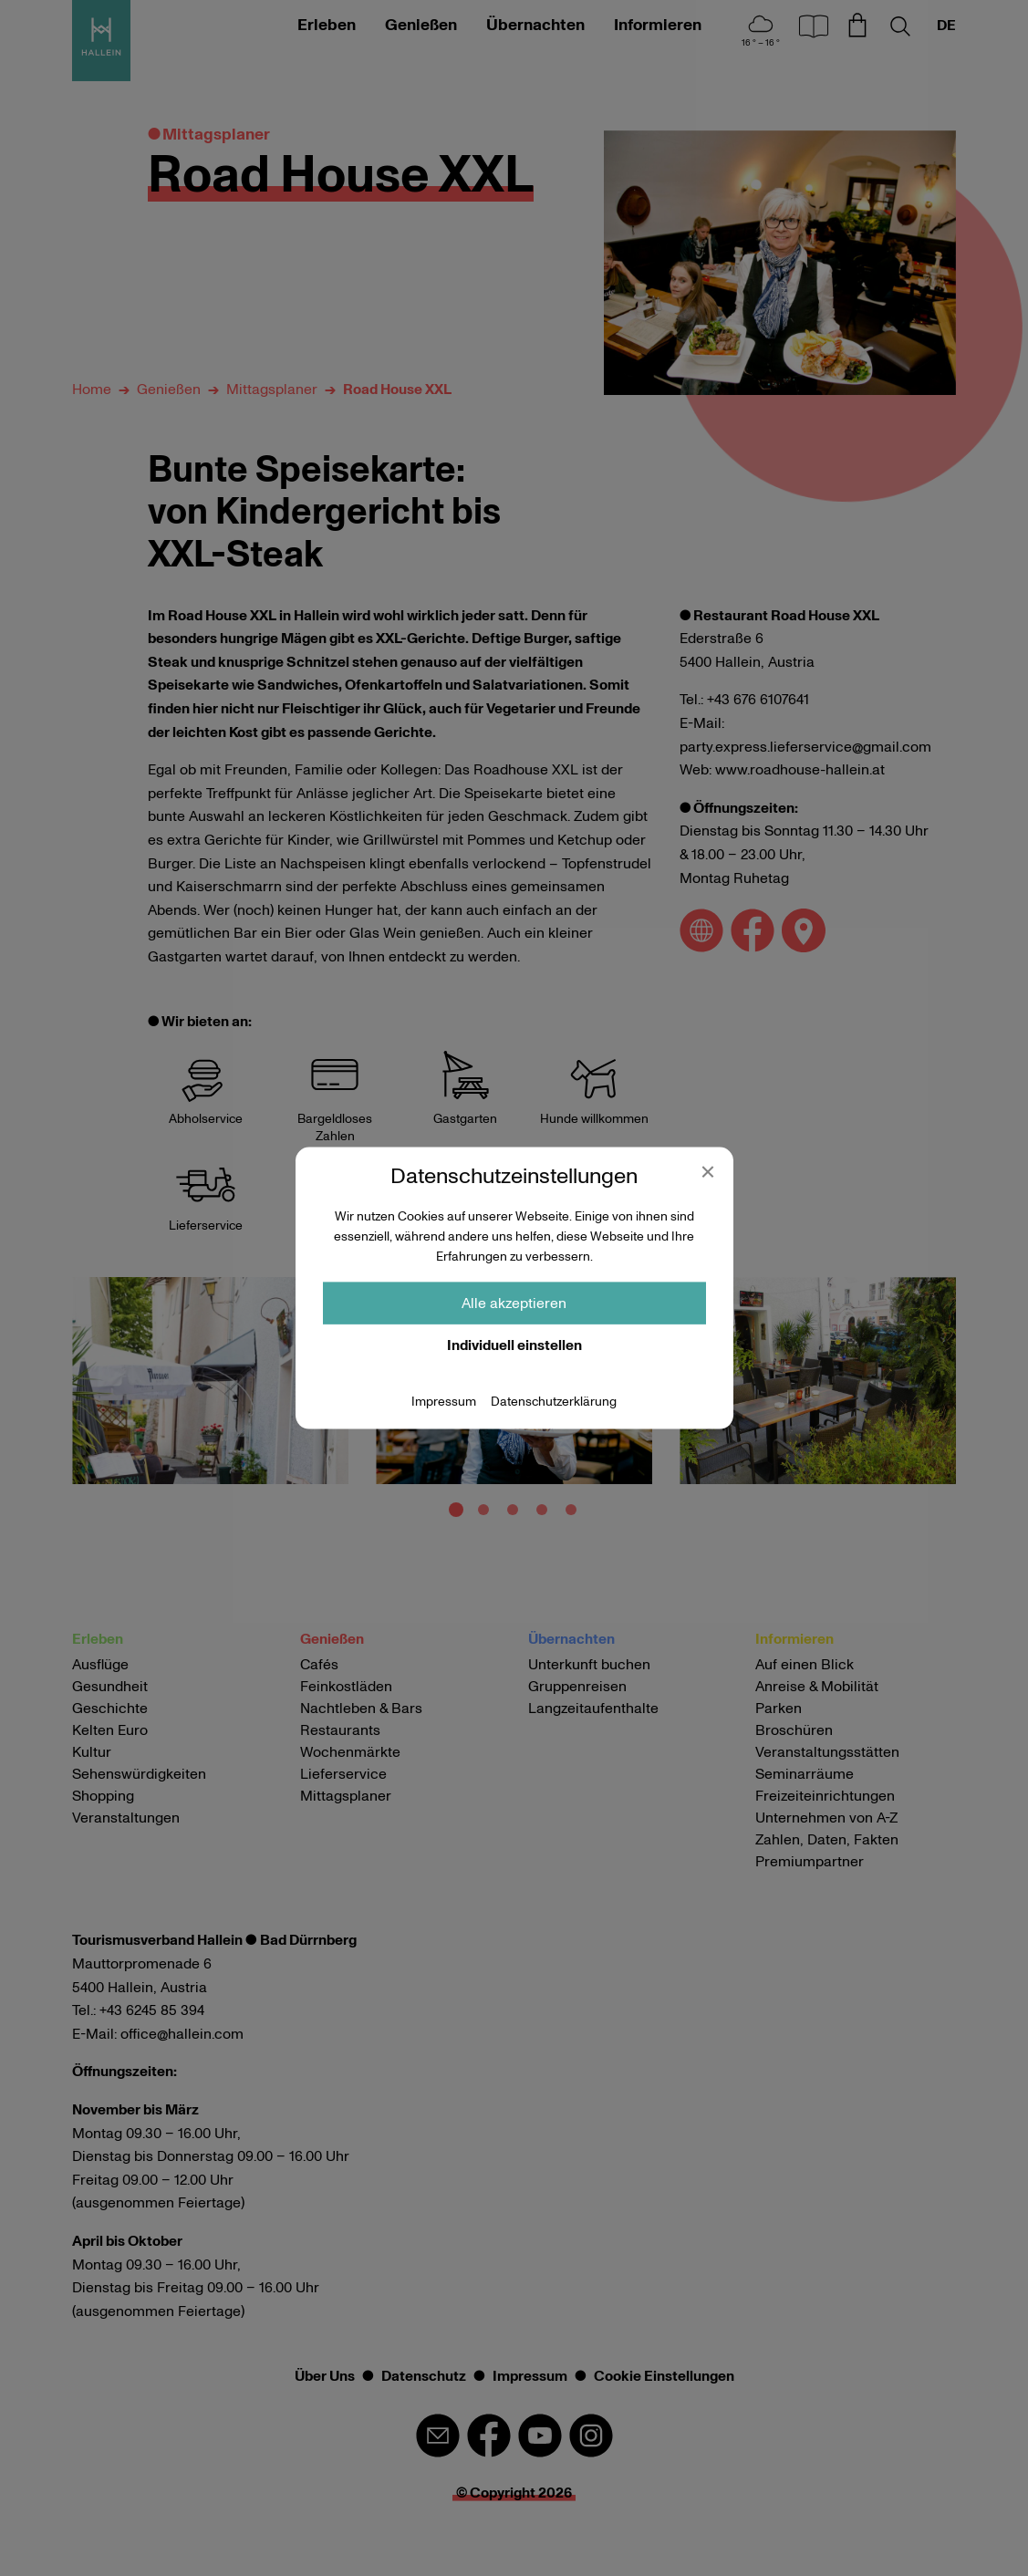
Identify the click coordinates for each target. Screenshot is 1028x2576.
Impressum (443, 1401)
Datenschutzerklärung (554, 1401)
